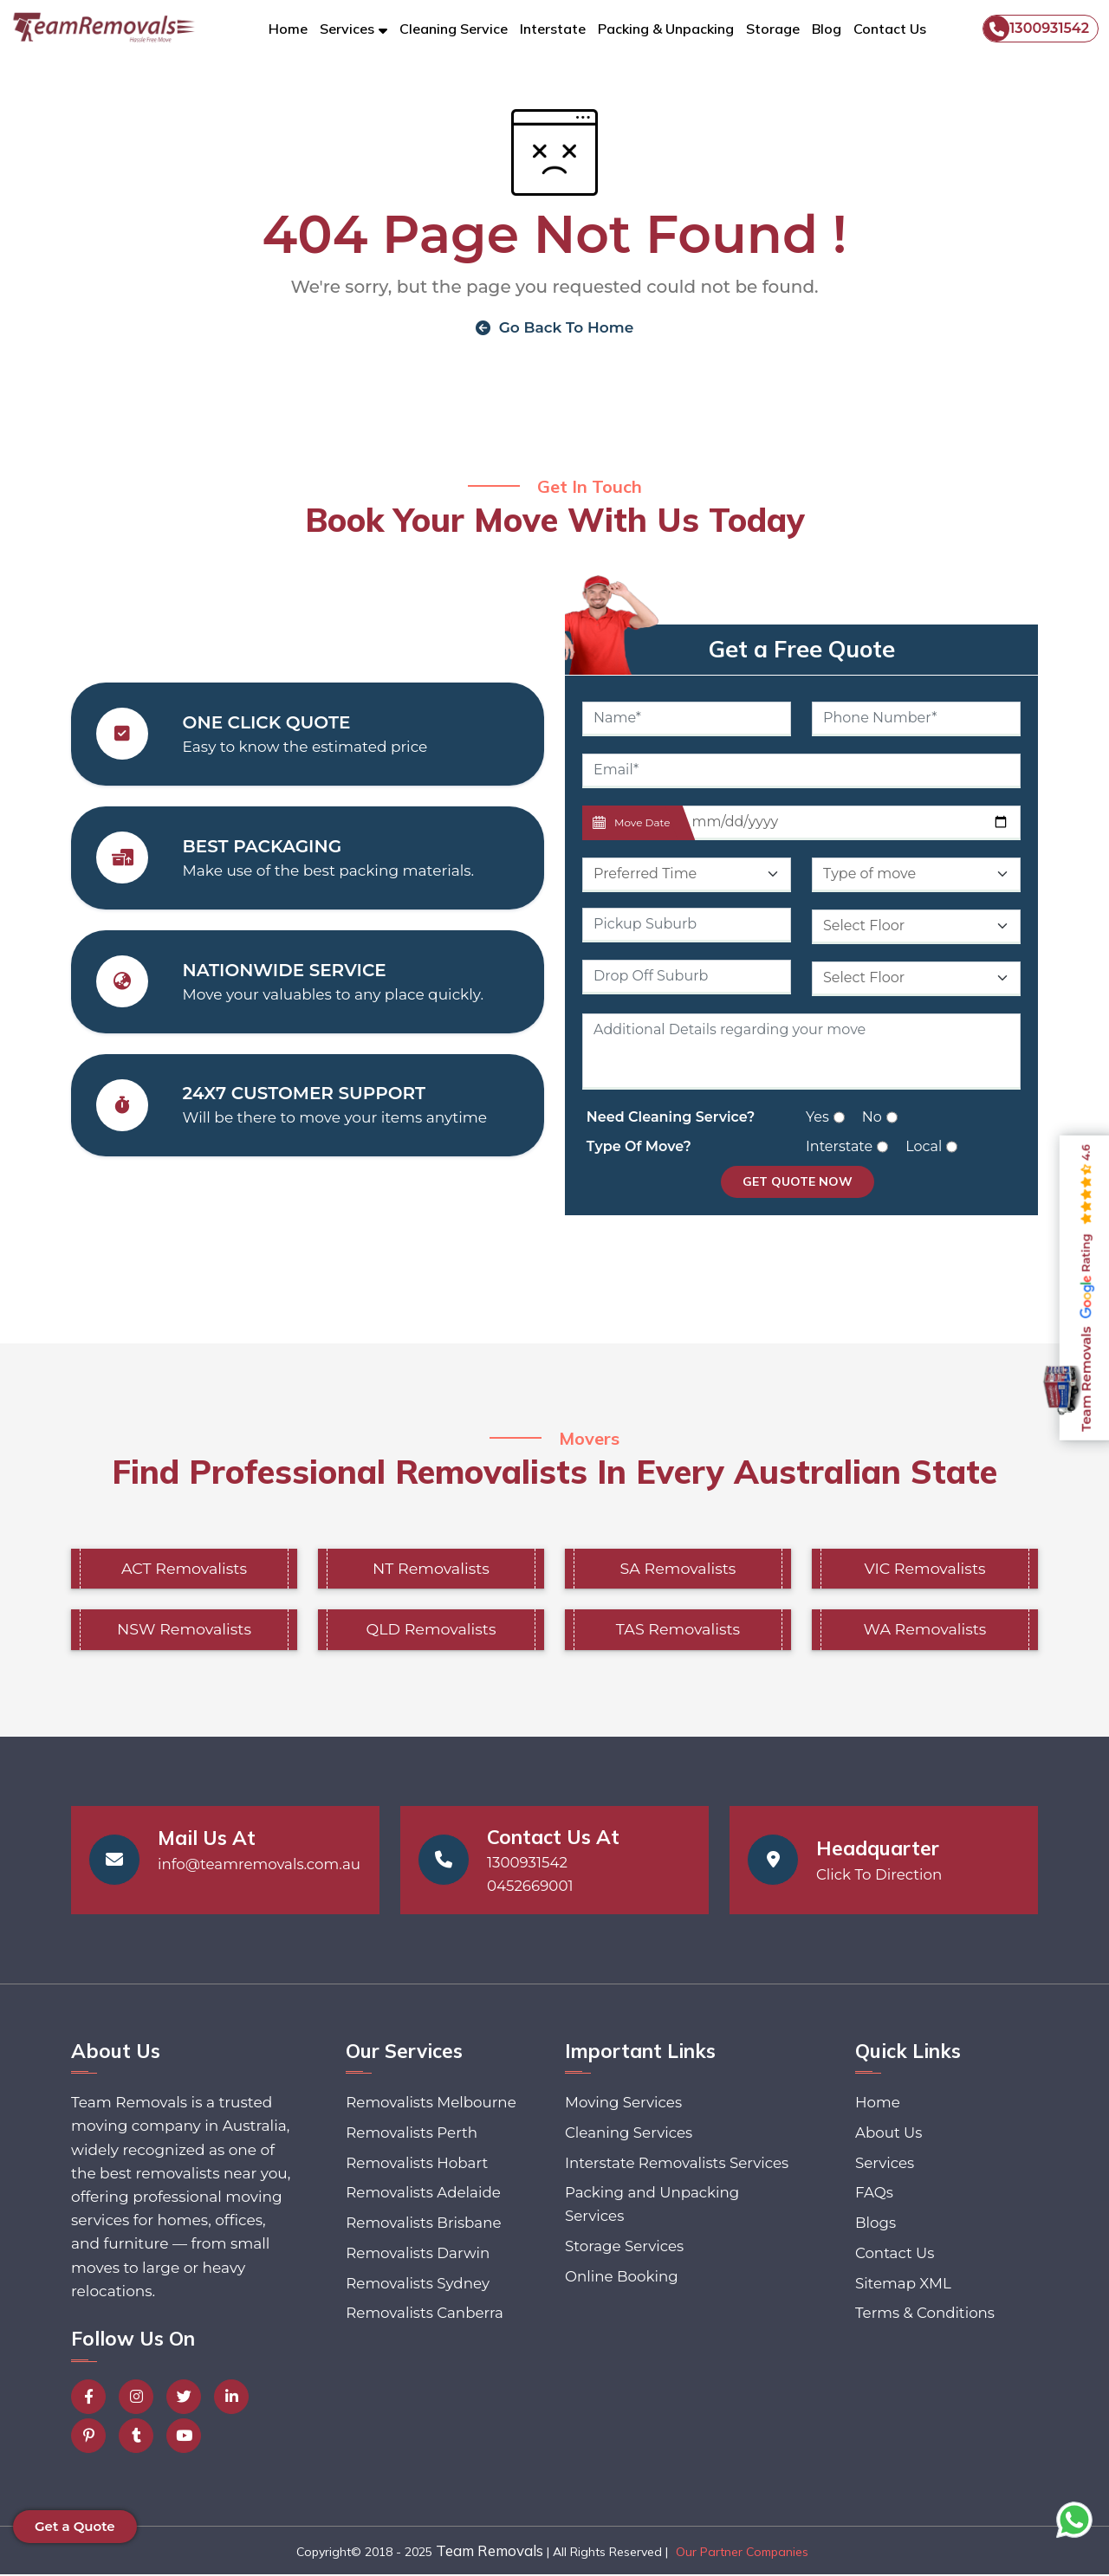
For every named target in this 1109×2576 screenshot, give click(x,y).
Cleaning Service (453, 28)
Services (883, 2165)
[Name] (686, 719)
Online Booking (622, 2304)
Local (923, 1147)
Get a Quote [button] (75, 2526)
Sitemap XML (902, 2287)
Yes (817, 1118)
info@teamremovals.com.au (261, 1865)
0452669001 (530, 1887)
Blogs (874, 2226)
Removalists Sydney (417, 2287)
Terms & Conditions (924, 2318)
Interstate (553, 28)
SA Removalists (678, 1569)
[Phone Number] (916, 719)
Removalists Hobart (416, 2165)
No (872, 1118)
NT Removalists (430, 1569)
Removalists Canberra (424, 2318)
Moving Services (624, 2104)
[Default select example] (686, 875)
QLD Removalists (431, 1631)
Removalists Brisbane (423, 2226)
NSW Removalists (184, 1631)
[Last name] (850, 823)
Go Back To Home (555, 327)
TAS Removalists (678, 1631)
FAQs (872, 2195)
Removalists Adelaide (423, 2195)
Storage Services (625, 2273)
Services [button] (347, 28)
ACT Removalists (184, 1569)
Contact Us (889, 28)
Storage (773, 28)
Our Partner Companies (742, 2553)
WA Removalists (925, 1631)
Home (288, 28)
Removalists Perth (411, 2135)
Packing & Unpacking (666, 28)
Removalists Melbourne (430, 2104)
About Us (887, 2135)
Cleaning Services (630, 2135)
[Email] (801, 771)
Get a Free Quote (801, 649)
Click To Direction (880, 1876)
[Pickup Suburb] (686, 926)
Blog (826, 28)
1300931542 (1036, 29)
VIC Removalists (925, 1569)
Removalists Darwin (417, 2257)
